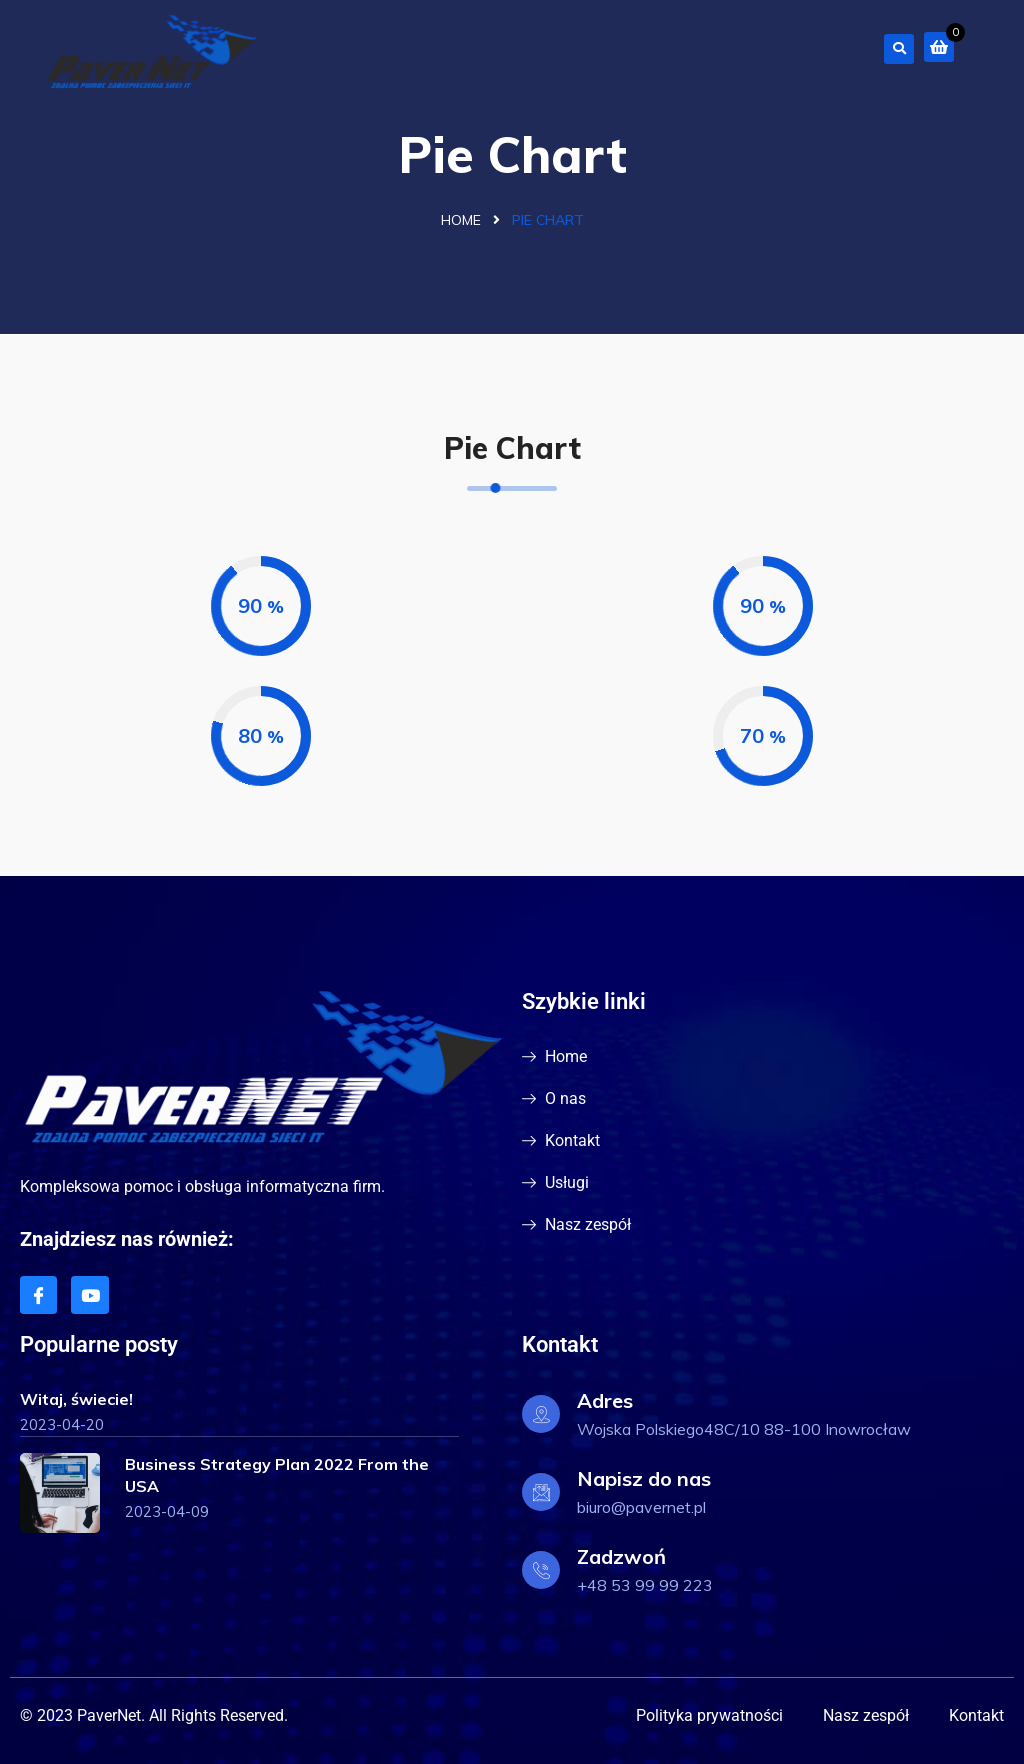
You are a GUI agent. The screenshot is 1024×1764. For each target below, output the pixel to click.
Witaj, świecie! (76, 1399)
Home (461, 220)
